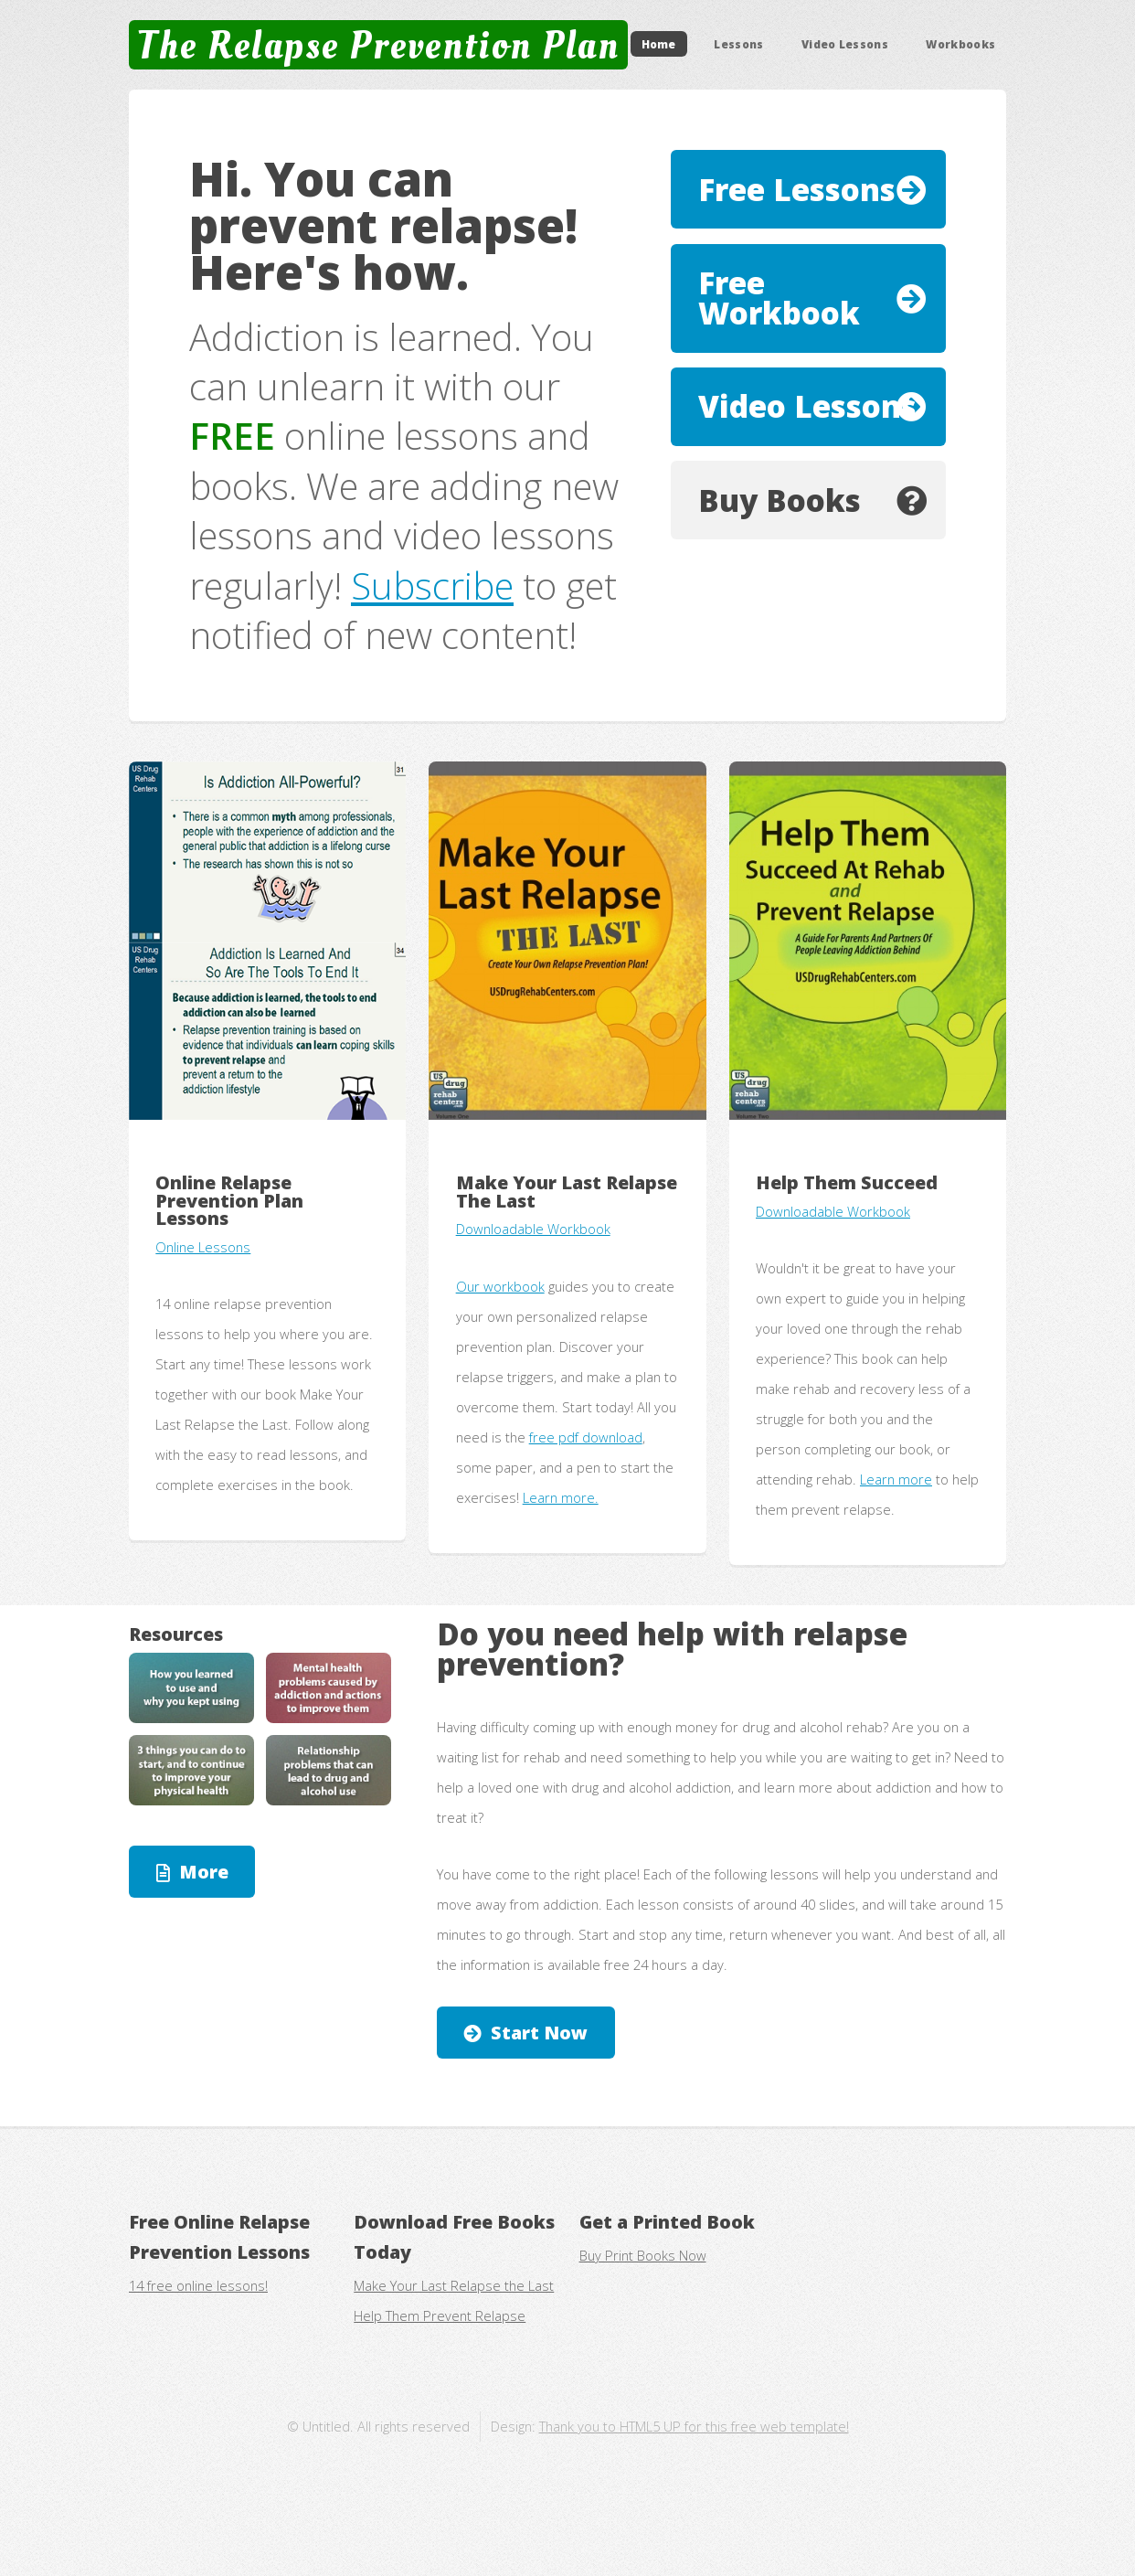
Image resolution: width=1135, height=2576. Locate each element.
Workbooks (960, 44)
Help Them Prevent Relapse (439, 2315)
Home (659, 44)
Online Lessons (202, 1247)
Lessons (738, 44)
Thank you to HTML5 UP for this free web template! (694, 2426)
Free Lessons (797, 189)
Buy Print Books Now (642, 2255)
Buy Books (779, 500)
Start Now (539, 2032)
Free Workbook (779, 298)
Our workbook (500, 1286)
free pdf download (585, 1437)
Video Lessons (844, 44)
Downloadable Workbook (533, 1228)
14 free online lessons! (198, 2285)
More (203, 1871)
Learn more (896, 1479)
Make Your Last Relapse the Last (454, 2285)
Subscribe (432, 585)
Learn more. (561, 1497)
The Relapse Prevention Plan (379, 45)
